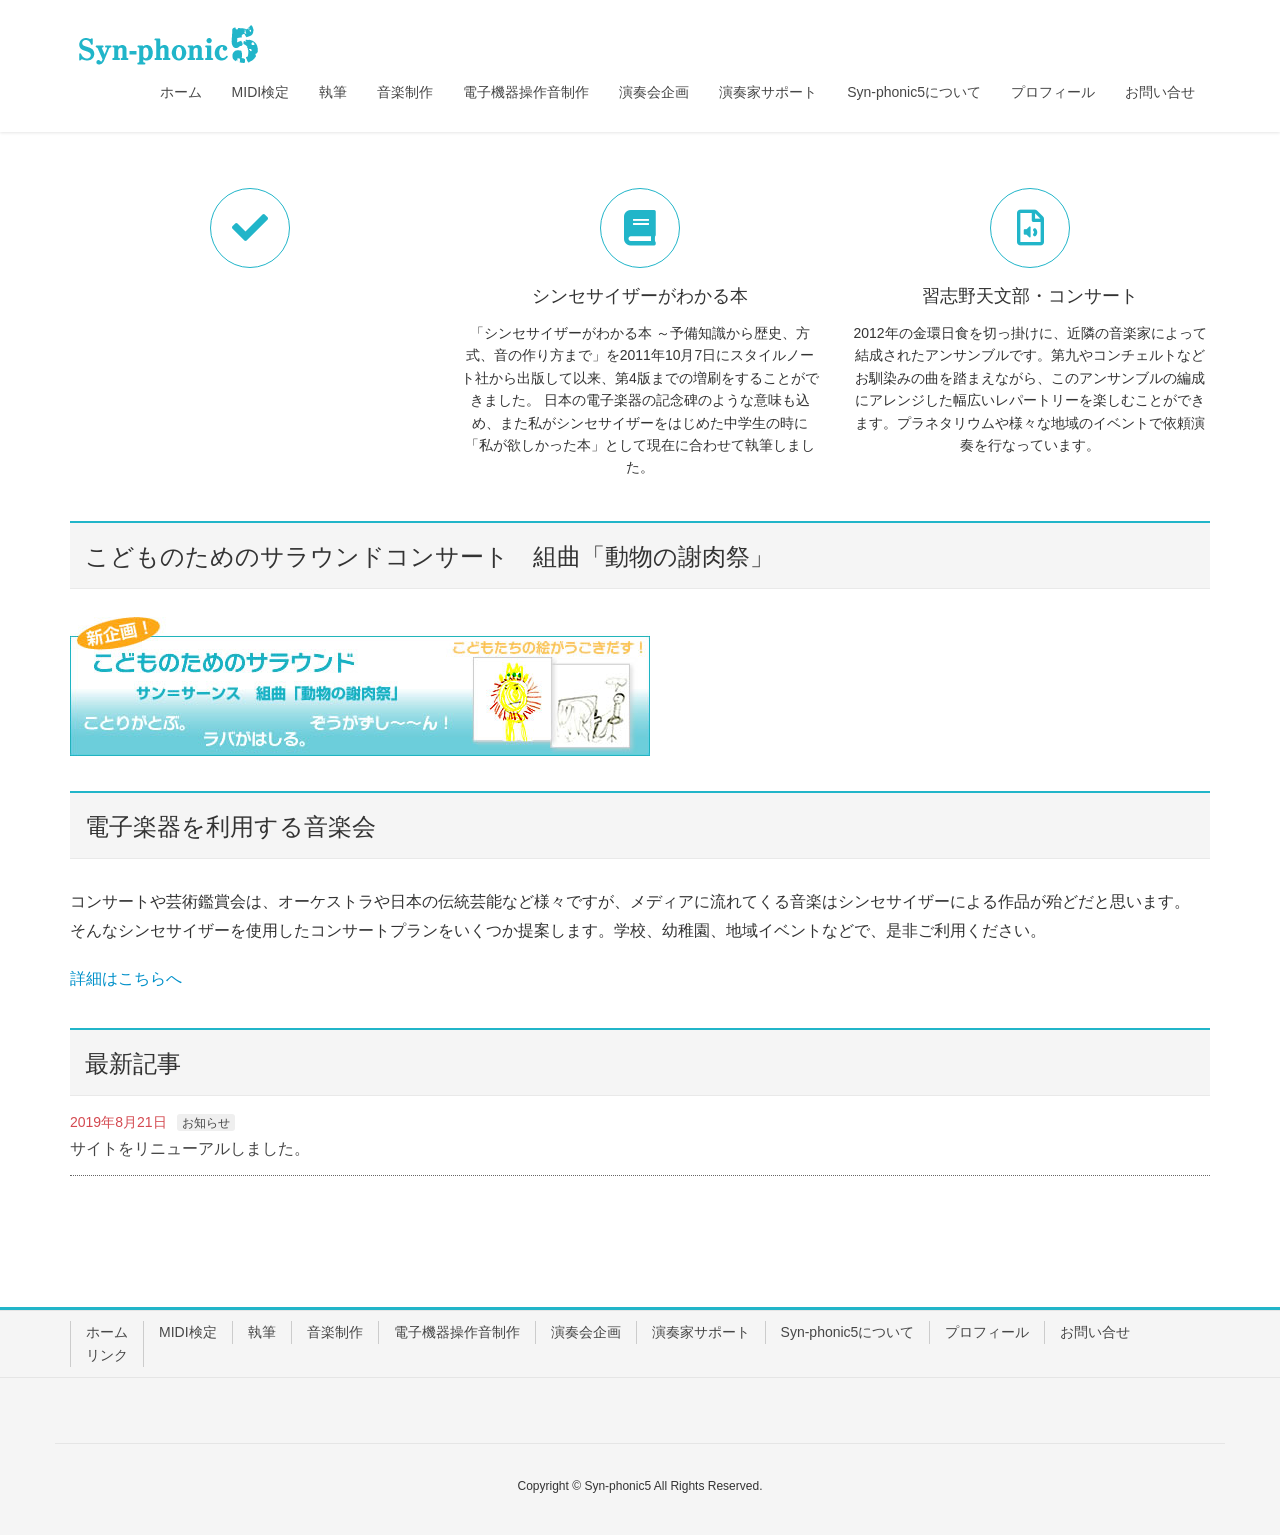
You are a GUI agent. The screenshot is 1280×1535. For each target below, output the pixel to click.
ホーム (107, 1332)
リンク (107, 1355)
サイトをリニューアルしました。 (190, 1148)
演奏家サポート (701, 1332)
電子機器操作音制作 (457, 1332)
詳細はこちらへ (126, 978)
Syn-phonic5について (848, 1332)
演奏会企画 (586, 1332)
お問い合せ (1095, 1332)
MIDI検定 (188, 1332)
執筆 (262, 1332)
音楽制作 (335, 1332)
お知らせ (206, 1123)
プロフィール (987, 1332)
